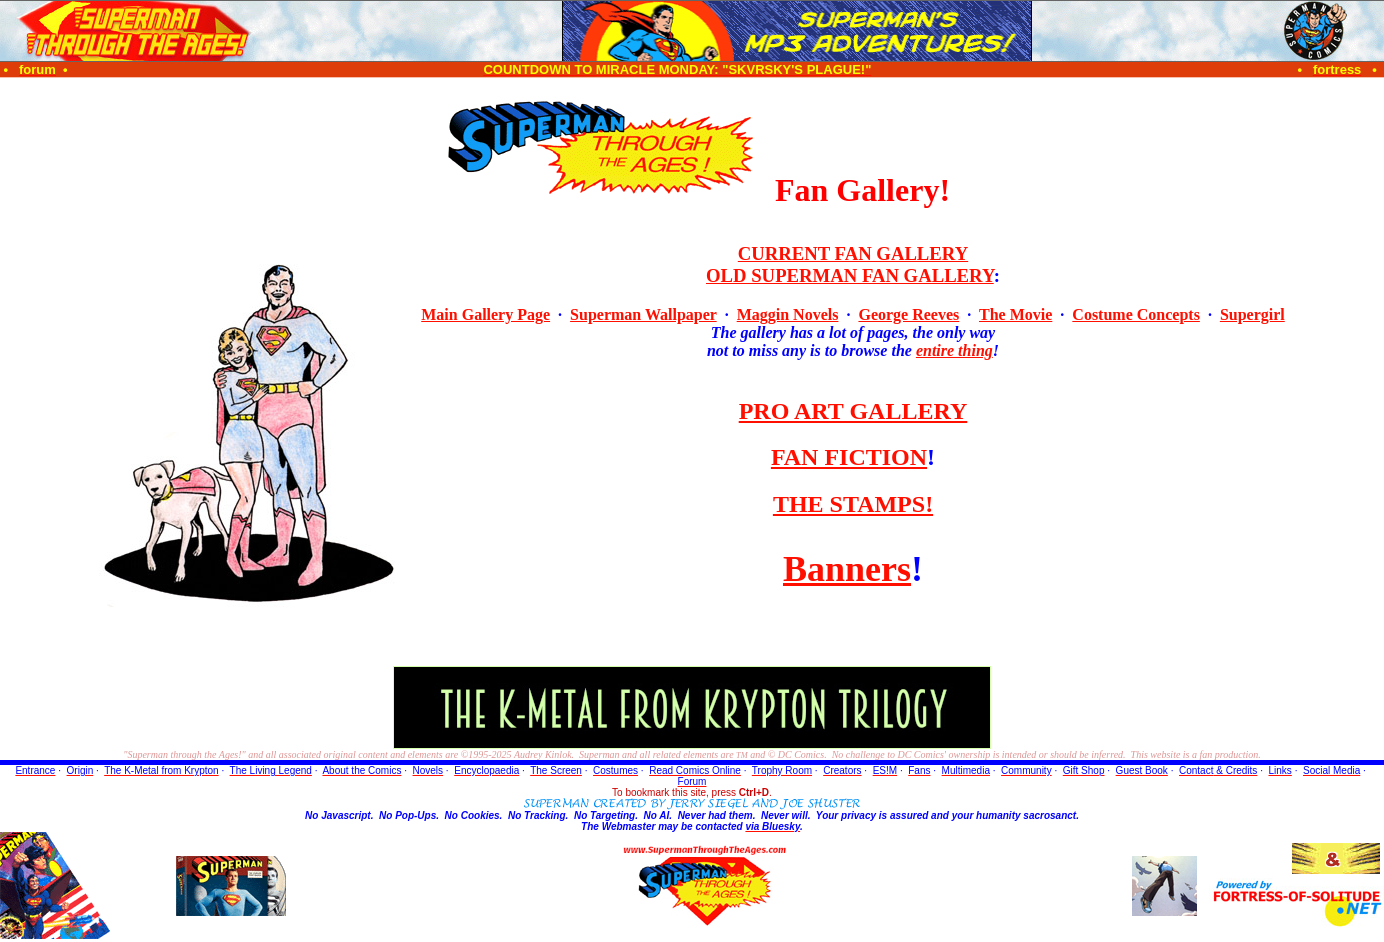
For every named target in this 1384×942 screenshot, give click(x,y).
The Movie (1015, 314)
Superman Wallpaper (643, 314)
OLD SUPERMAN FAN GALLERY (850, 275)
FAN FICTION (849, 457)
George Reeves (908, 314)
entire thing (954, 350)
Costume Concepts (1136, 314)
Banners (847, 569)
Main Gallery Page (485, 314)
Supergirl (1252, 314)
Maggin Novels (788, 314)
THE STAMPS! (853, 504)
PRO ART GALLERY (853, 411)
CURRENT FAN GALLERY (853, 253)
